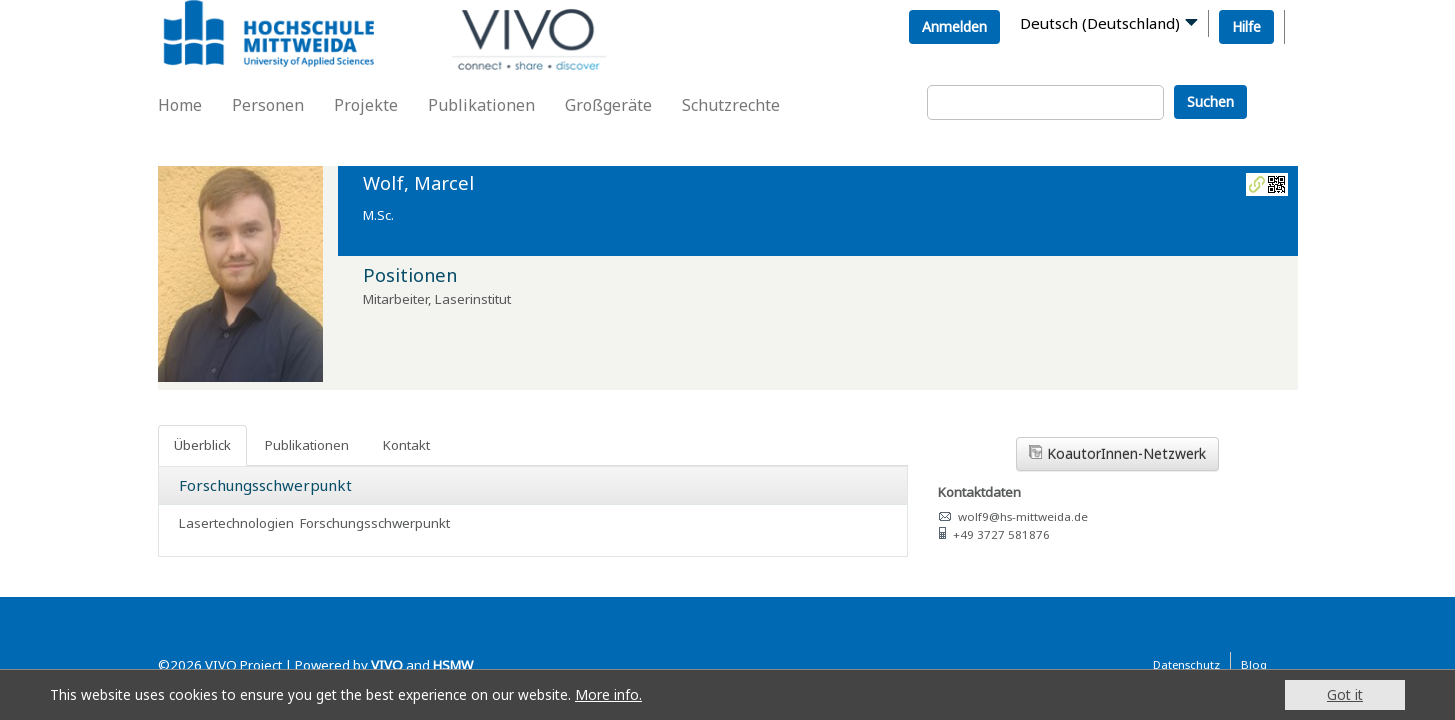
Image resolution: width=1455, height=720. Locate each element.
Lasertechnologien (236, 523)
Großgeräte (608, 105)
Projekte (366, 105)
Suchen (1210, 101)
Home (180, 105)
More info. (608, 694)
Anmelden (954, 26)
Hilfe (1246, 26)
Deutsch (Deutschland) (1100, 23)
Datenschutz (1186, 664)
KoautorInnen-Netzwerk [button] (1117, 453)
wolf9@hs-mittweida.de (1023, 516)
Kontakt (406, 445)
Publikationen (481, 105)
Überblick (202, 445)
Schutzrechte (731, 105)
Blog (1254, 664)
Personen (268, 105)
